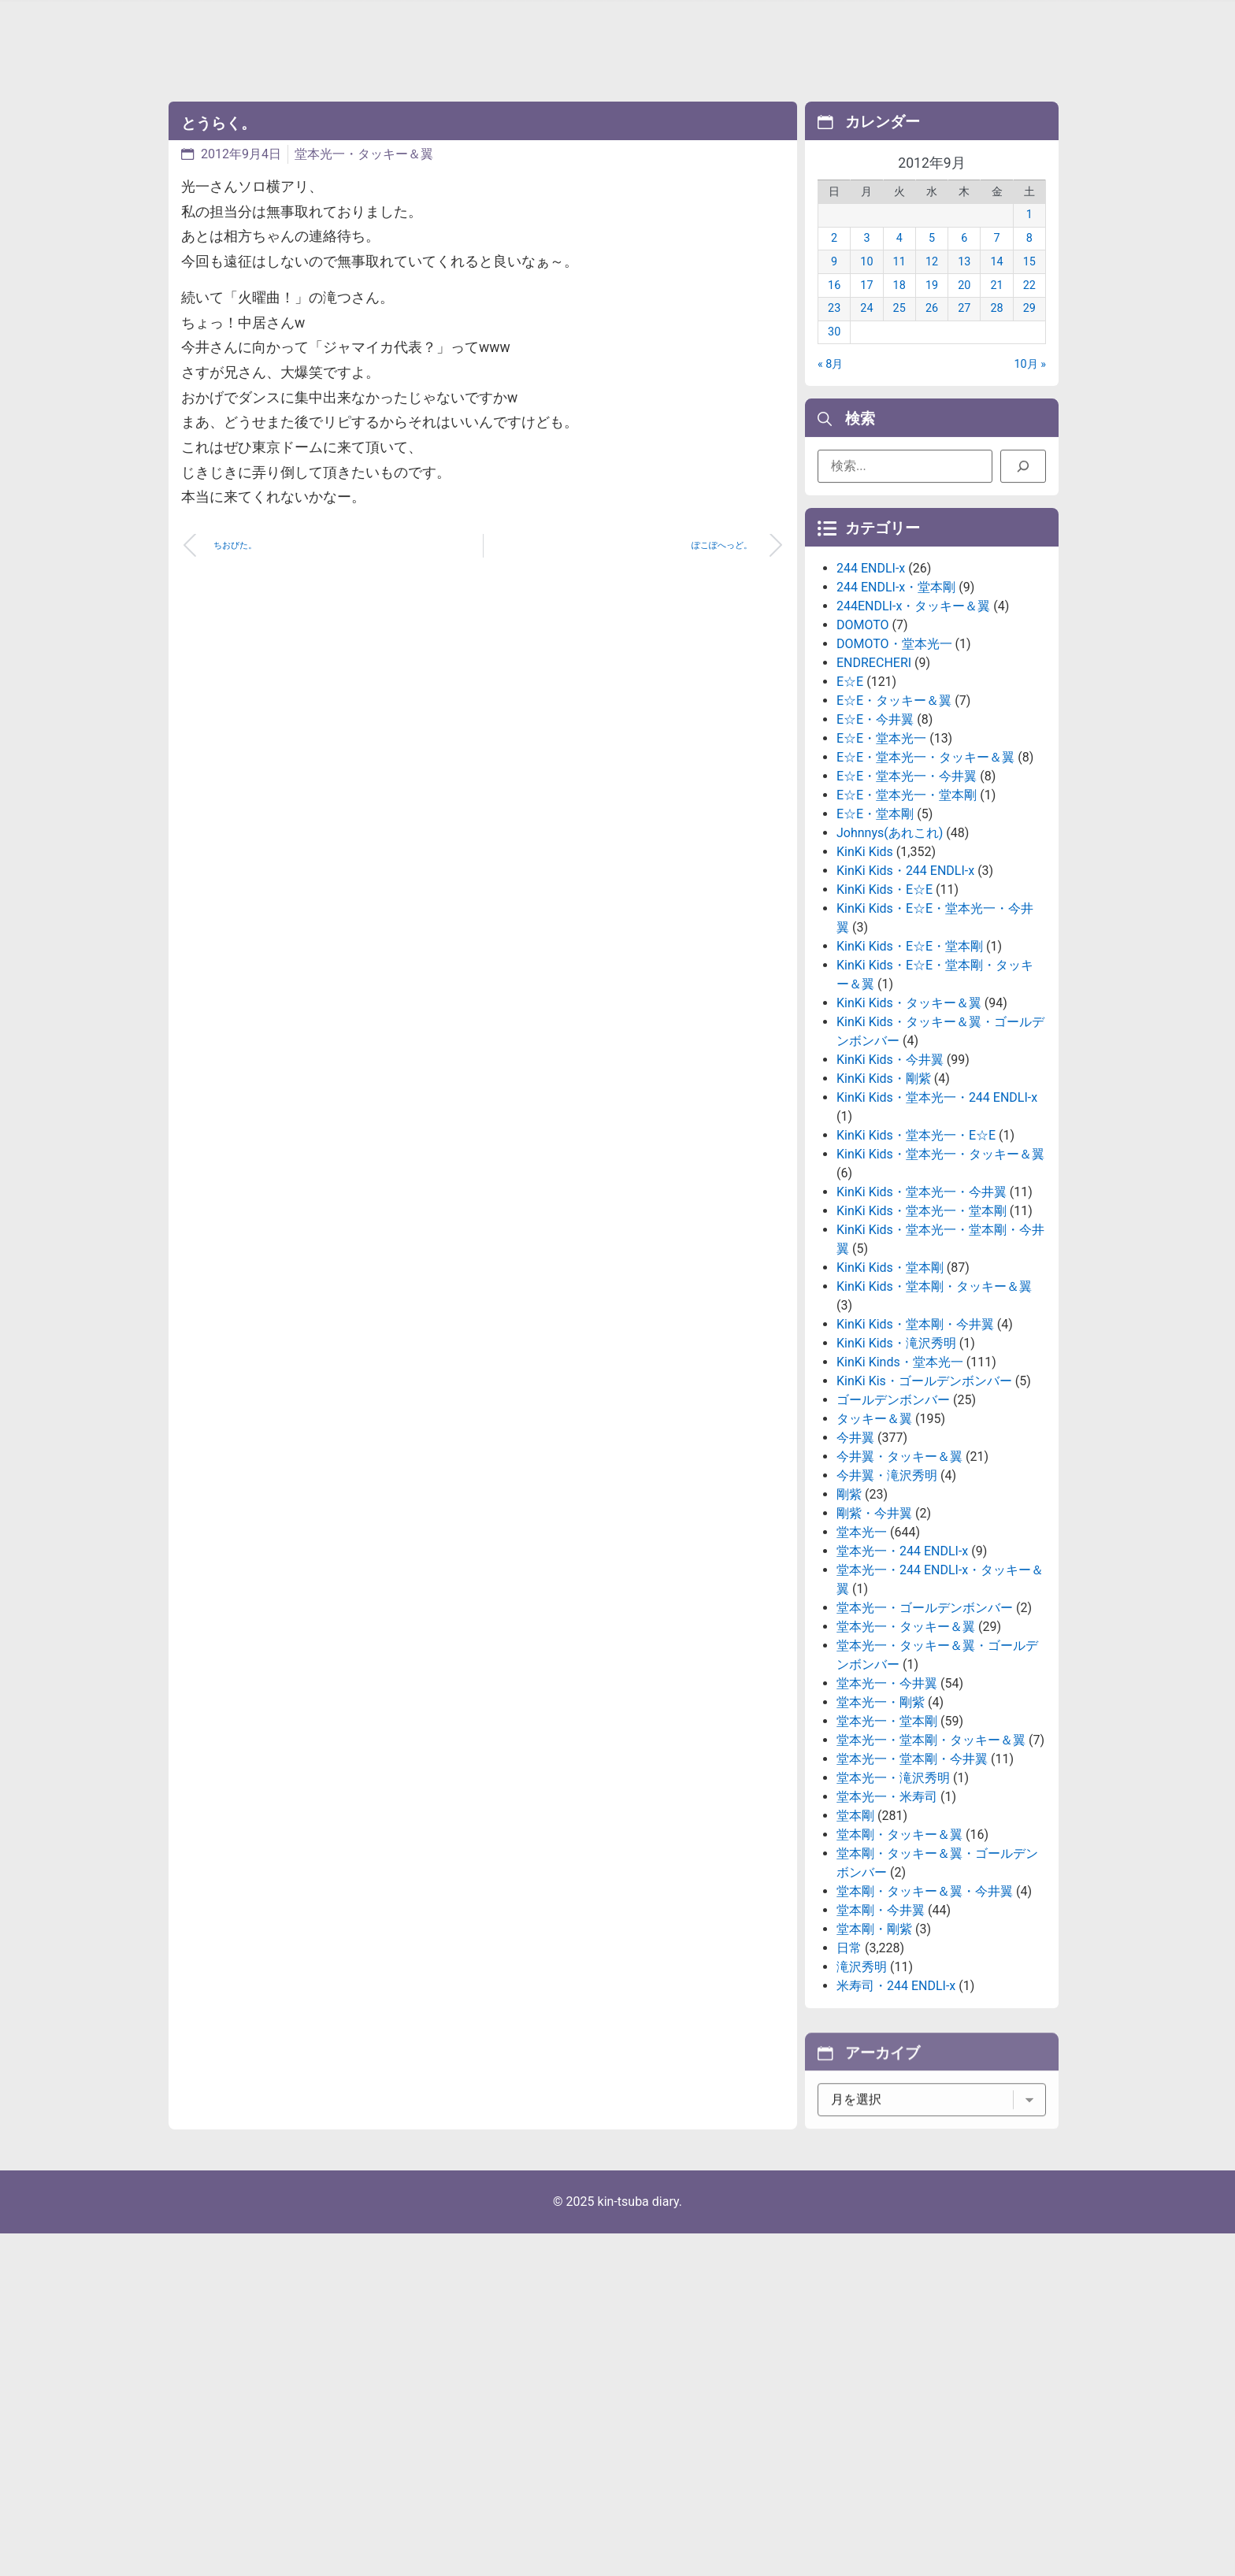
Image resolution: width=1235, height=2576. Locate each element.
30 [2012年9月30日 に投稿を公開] (834, 355)
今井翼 (855, 1560)
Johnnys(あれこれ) (889, 955)
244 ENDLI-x (870, 691)
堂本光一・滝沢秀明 (893, 1900)
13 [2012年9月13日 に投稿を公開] (964, 285)
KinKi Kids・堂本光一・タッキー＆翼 (940, 1276)
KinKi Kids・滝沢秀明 (896, 1465)
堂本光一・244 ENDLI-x (902, 1673)
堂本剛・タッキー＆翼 (899, 1957)
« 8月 (830, 388)
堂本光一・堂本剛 (886, 1844)
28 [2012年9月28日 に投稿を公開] (996, 332)
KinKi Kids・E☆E (884, 1012)
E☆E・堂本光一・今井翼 (906, 898)
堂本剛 (855, 1938)
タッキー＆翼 (874, 1541)
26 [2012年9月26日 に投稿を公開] (931, 332)
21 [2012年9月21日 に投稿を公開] (996, 308)
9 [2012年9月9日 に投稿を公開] (834, 285)
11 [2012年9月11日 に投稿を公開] (899, 285)
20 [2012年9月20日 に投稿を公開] (964, 308)
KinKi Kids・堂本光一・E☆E (916, 1258)
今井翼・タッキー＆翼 (899, 1579)
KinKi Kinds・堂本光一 (899, 1484)
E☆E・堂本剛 (875, 936)
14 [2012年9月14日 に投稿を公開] (996, 285)
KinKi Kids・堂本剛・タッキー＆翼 (934, 1409)
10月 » (1030, 388)
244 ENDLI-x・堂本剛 (895, 709)
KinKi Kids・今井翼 (890, 1182)
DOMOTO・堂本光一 (894, 766)
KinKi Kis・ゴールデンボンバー (924, 1503)
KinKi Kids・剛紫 (883, 1201)
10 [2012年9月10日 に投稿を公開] (866, 285)
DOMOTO (862, 747)
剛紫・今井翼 (874, 1636)
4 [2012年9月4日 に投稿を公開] (899, 262)
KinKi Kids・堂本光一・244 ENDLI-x (936, 1220)
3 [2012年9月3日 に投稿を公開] (866, 262)
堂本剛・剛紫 (874, 2051)
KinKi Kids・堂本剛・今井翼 (915, 1447)
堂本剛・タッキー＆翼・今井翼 (924, 2014)
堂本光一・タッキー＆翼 (364, 153)
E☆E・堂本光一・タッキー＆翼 (925, 880)
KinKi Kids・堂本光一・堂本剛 (921, 1333)
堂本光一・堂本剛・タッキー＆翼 (930, 1862)
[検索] (1023, 474)
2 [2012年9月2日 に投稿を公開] (834, 262)
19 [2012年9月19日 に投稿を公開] (931, 308)
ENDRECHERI (873, 785)
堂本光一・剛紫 (880, 1825)
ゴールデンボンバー (893, 1522)
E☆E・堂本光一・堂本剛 (906, 917)
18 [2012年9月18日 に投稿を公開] (899, 308)
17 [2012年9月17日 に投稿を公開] (866, 308)
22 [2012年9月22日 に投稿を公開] (1029, 308)
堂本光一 (861, 1655)
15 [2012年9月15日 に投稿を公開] (1029, 285)
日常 (849, 2070)
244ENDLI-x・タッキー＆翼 (913, 728)
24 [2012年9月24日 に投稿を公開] (866, 332)
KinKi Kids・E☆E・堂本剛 (909, 1069)
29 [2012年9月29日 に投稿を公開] (1029, 332)
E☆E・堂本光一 (881, 861)
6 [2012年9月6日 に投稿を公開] (964, 262)
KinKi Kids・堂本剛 (890, 1390)
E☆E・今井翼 (875, 842)
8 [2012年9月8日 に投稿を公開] (1029, 262)
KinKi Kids (864, 974)
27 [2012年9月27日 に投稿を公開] (964, 332)
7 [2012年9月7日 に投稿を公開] (997, 262)
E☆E (849, 804)
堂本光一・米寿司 (886, 1919)
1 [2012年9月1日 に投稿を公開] (1029, 238)
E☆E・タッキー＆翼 (893, 823)
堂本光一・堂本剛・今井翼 (912, 1881)
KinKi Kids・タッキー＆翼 (908, 1125)
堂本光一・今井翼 (886, 1806)
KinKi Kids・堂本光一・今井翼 (921, 1314)
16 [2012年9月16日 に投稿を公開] (834, 308)
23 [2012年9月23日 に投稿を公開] (834, 332)
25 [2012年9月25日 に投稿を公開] (899, 332)
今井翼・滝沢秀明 (886, 1598)
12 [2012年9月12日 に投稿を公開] (931, 285)
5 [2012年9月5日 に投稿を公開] (932, 262)
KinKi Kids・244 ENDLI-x (905, 993)
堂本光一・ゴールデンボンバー (924, 1730)
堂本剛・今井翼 (880, 2033)
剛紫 (849, 1617)
